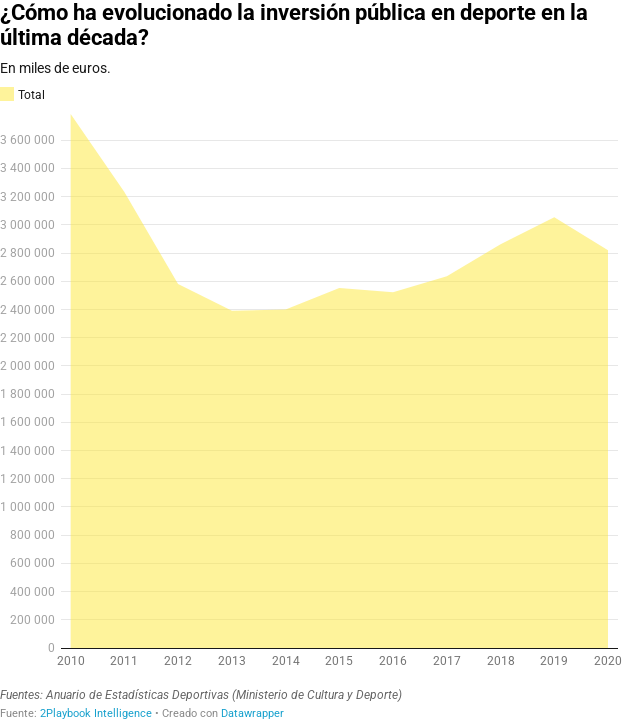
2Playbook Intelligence (96, 713)
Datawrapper (252, 713)
